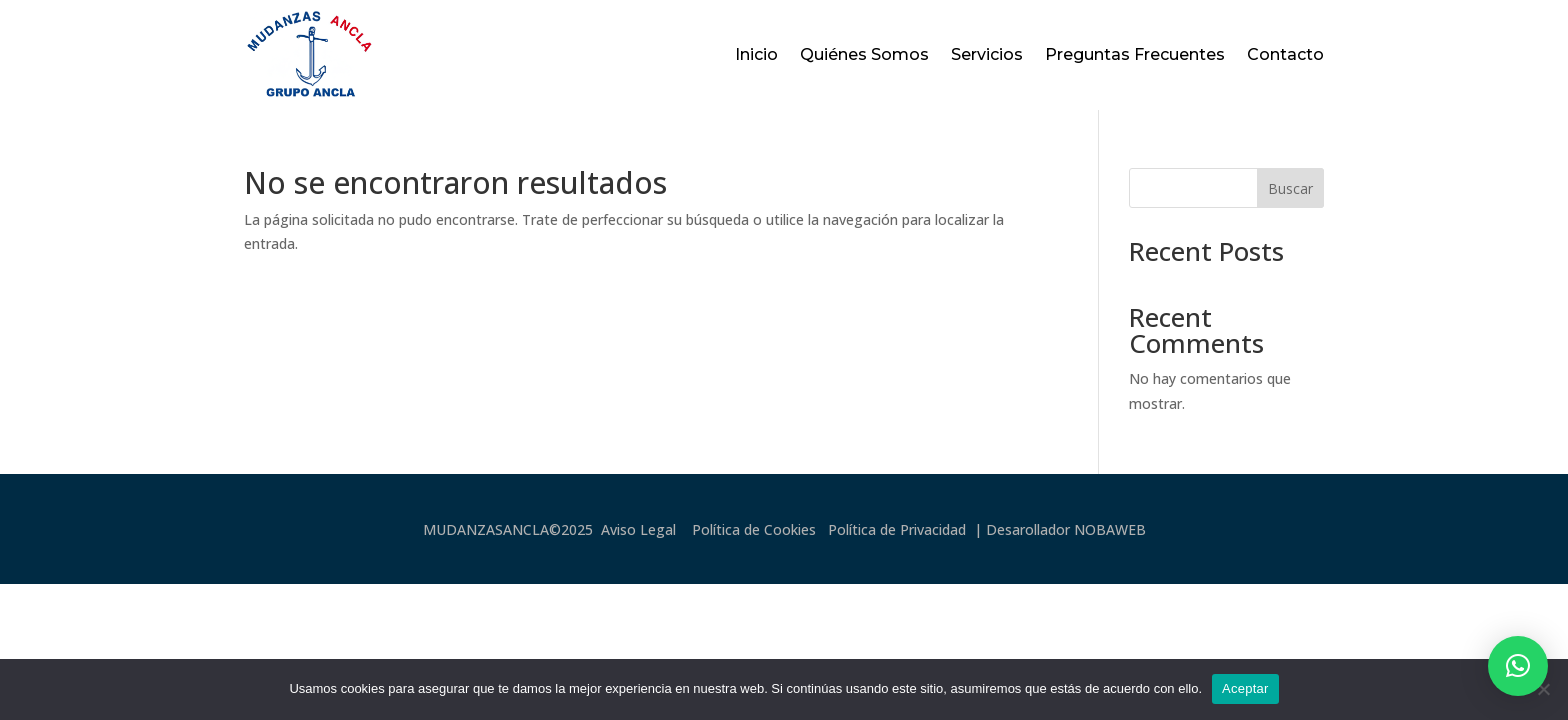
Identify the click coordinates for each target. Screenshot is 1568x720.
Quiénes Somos (864, 54)
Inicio (756, 54)
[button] (1518, 666)
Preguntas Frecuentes (1135, 54)
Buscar (1290, 188)
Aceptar (1245, 688)
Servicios (987, 54)
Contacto (1285, 54)
